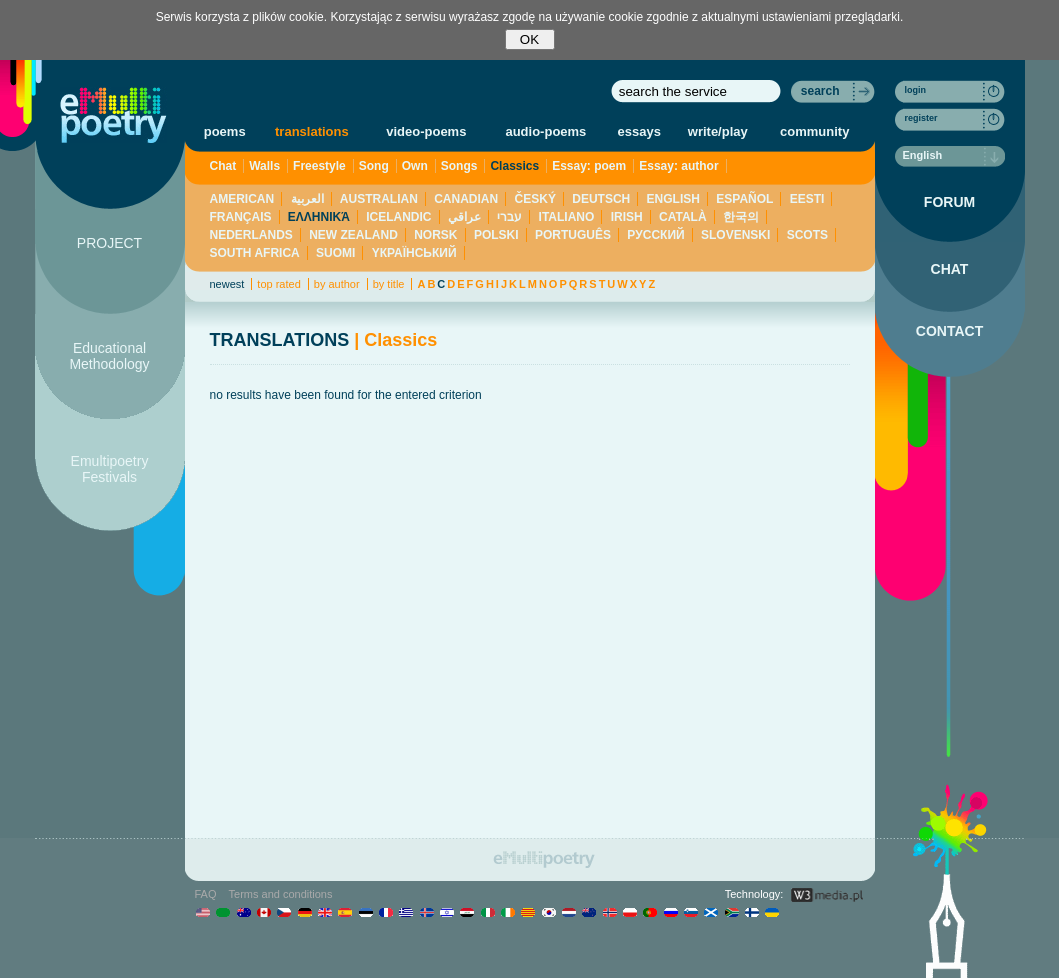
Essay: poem (589, 166)
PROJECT (109, 243)
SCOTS (807, 235)
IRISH (627, 217)
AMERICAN (242, 199)
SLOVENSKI (735, 235)
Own (415, 166)
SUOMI (335, 253)
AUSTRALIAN (379, 199)
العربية (307, 199)
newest (227, 284)
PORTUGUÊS (573, 235)
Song (374, 166)
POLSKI (496, 235)
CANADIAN (466, 199)
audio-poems (545, 131)
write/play (718, 131)
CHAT (950, 269)
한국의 (741, 217)
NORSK (435, 235)
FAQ (206, 894)
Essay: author (678, 166)
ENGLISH (673, 199)
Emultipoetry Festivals (110, 469)
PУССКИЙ (655, 235)
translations (312, 131)
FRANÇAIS (241, 217)
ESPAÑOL (744, 199)
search (820, 91)
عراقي (464, 217)
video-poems (426, 131)
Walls (264, 166)
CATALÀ (683, 217)
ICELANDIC (398, 217)
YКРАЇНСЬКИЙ (414, 253)
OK (529, 39)
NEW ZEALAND (353, 235)
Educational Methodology (109, 356)
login (916, 90)
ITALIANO (567, 217)
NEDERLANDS (251, 235)
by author (337, 284)
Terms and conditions (281, 894)
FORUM (949, 202)
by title (389, 284)
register (921, 118)
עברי (509, 217)
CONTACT (949, 331)
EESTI (807, 199)
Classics (514, 166)
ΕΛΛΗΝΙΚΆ (319, 217)
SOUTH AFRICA (255, 253)
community (814, 131)
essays (639, 131)
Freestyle (319, 166)
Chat (223, 166)
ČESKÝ (535, 199)
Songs (459, 166)
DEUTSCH (601, 199)
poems (225, 131)
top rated (278, 284)
